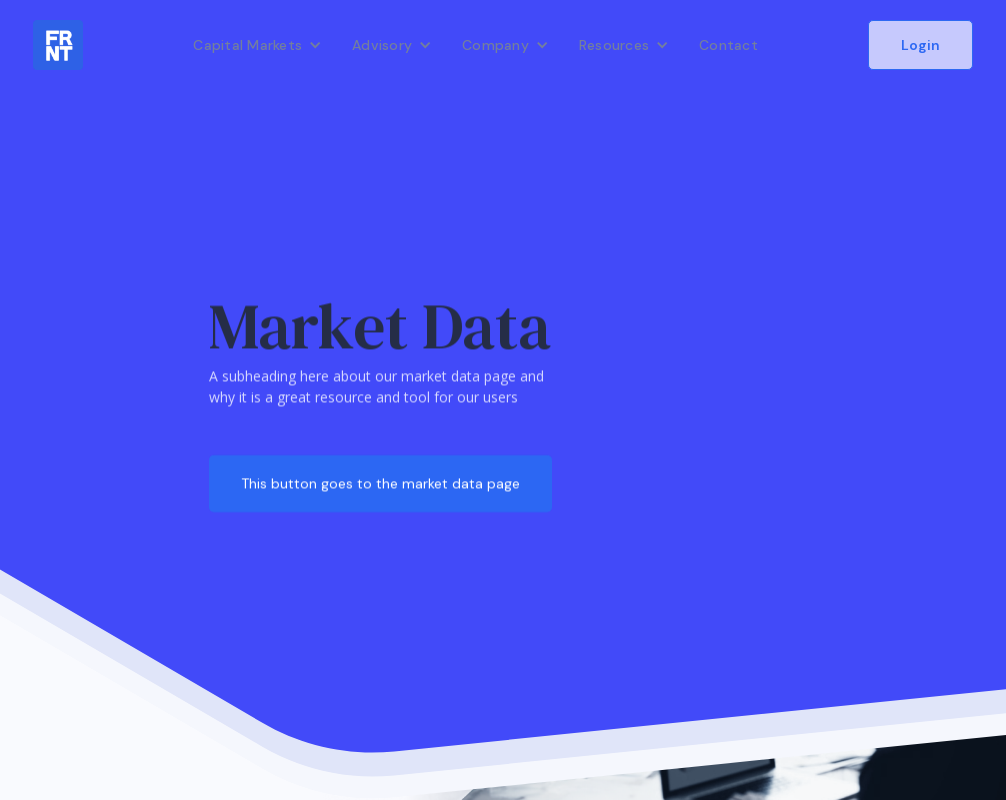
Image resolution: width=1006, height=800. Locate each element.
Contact (728, 45)
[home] (58, 45)
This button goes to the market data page (380, 483)
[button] (257, 45)
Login (920, 45)
